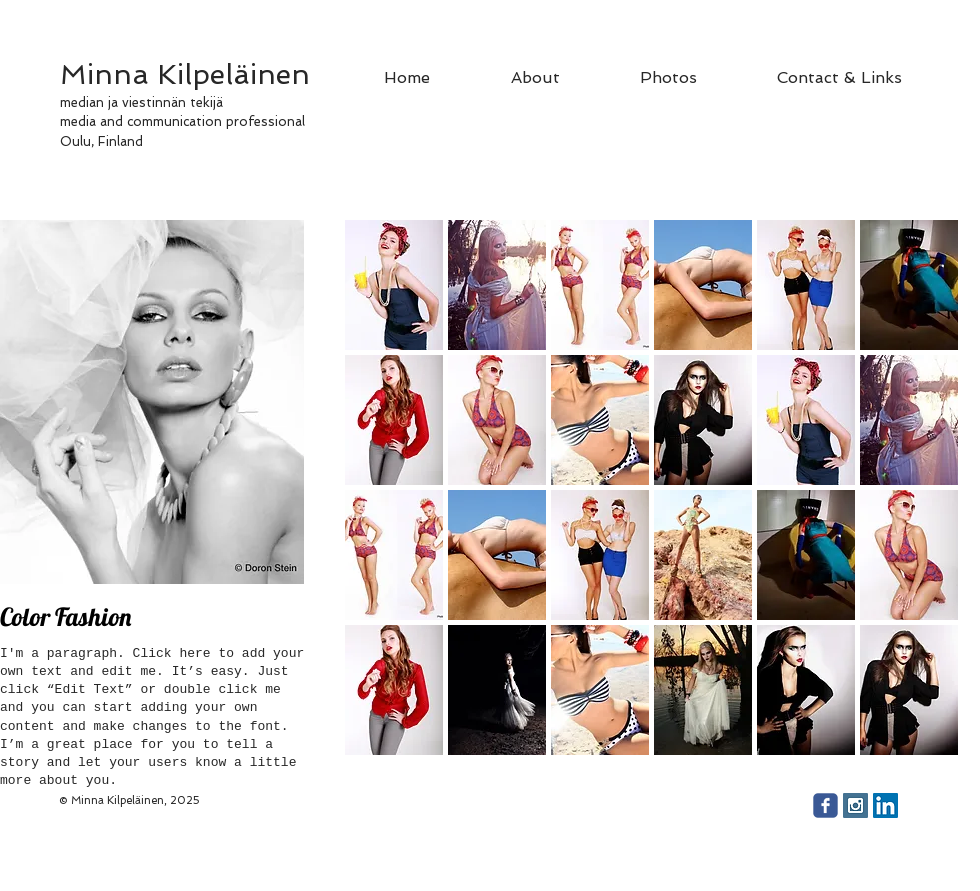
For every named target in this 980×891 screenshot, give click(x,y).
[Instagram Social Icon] (855, 805)
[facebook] (825, 805)
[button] (394, 285)
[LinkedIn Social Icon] (885, 805)
